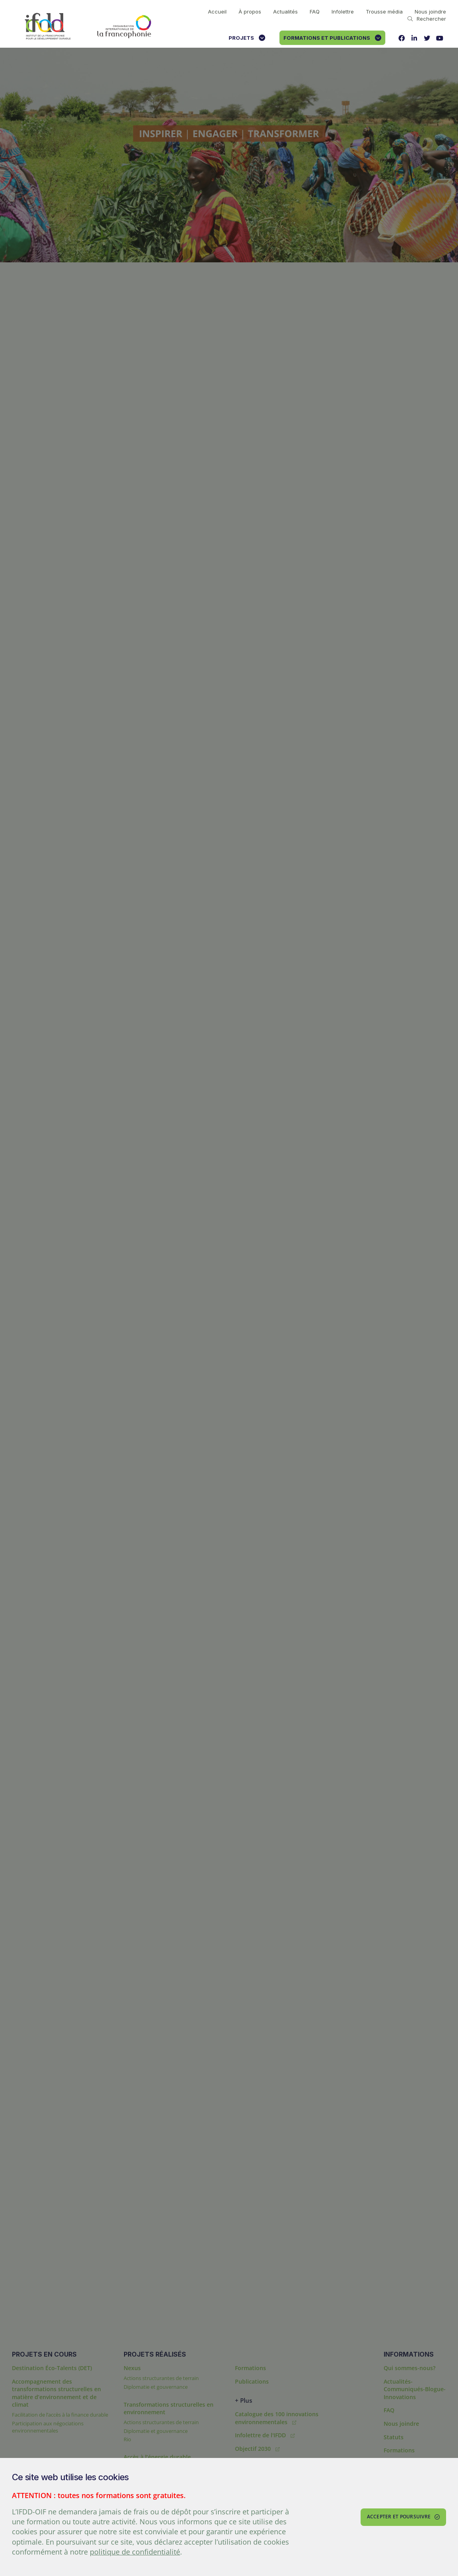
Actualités (285, 11)
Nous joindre (430, 11)
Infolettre (343, 11)
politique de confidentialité (135, 2552)
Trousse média (384, 11)
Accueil (217, 11)
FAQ (315, 11)
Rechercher (427, 19)
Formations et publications (332, 38)
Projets (247, 38)
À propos (250, 11)
